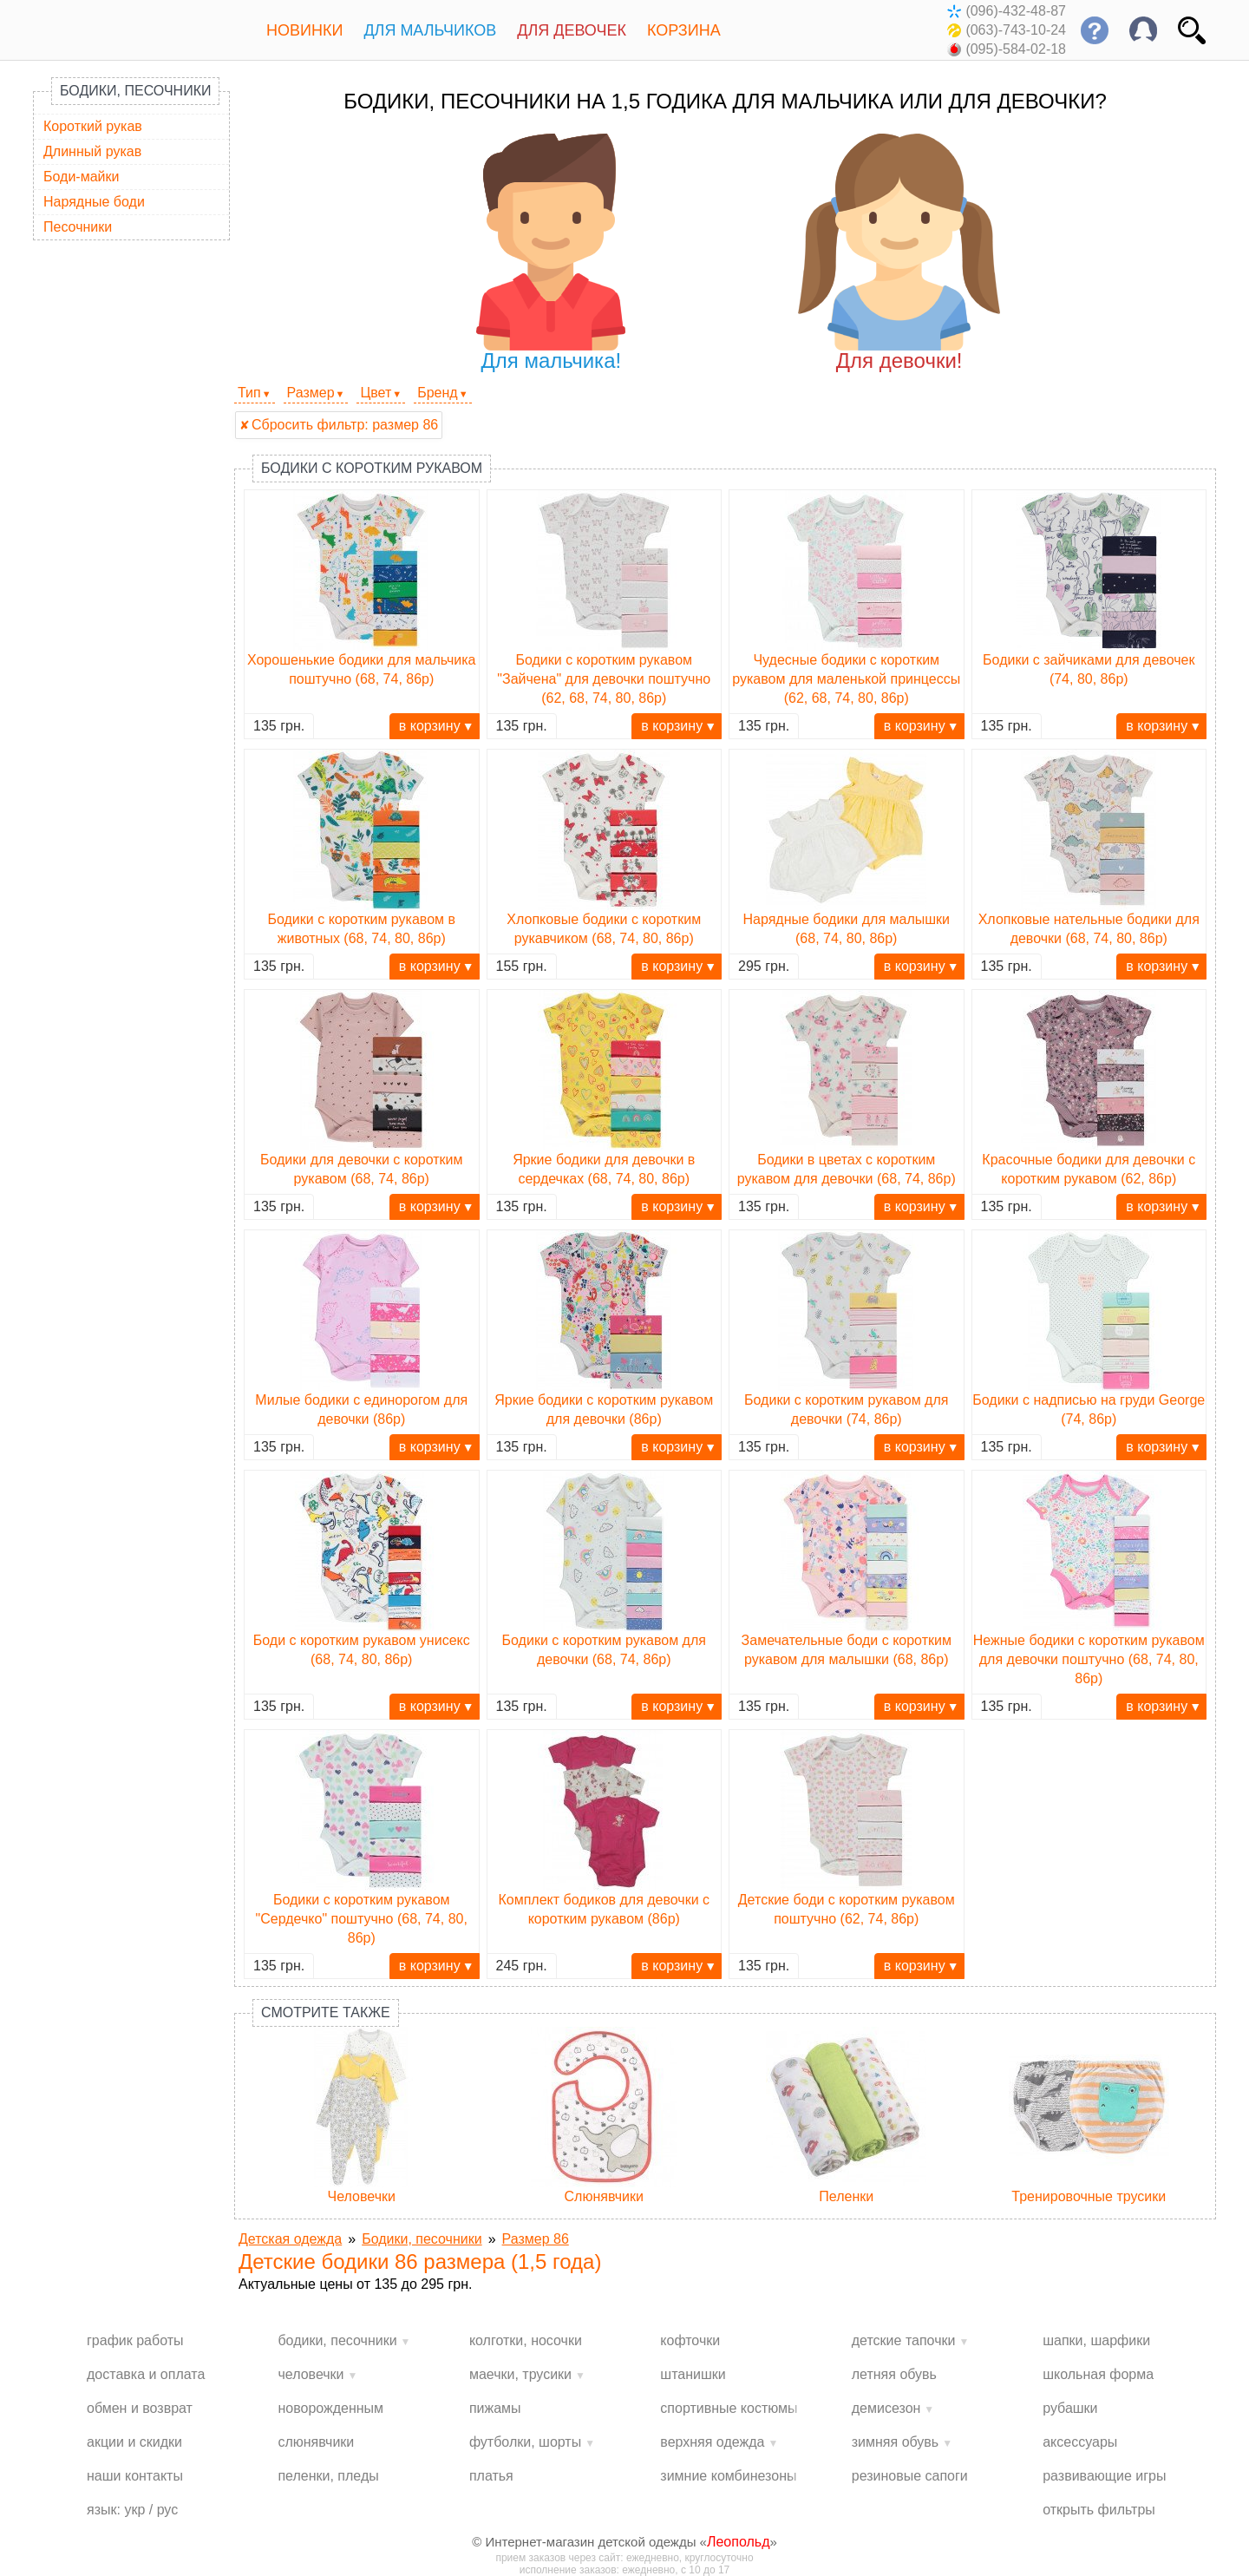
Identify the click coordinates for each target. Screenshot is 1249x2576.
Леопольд (738, 2541)
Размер (311, 392)
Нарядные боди (94, 201)
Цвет (375, 392)
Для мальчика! (551, 253)
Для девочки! (899, 253)
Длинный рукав (92, 151)
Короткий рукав (92, 126)
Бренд (437, 392)
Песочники (77, 227)
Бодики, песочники (135, 90)
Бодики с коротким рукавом (371, 468)
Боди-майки (81, 176)
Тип (249, 392)
